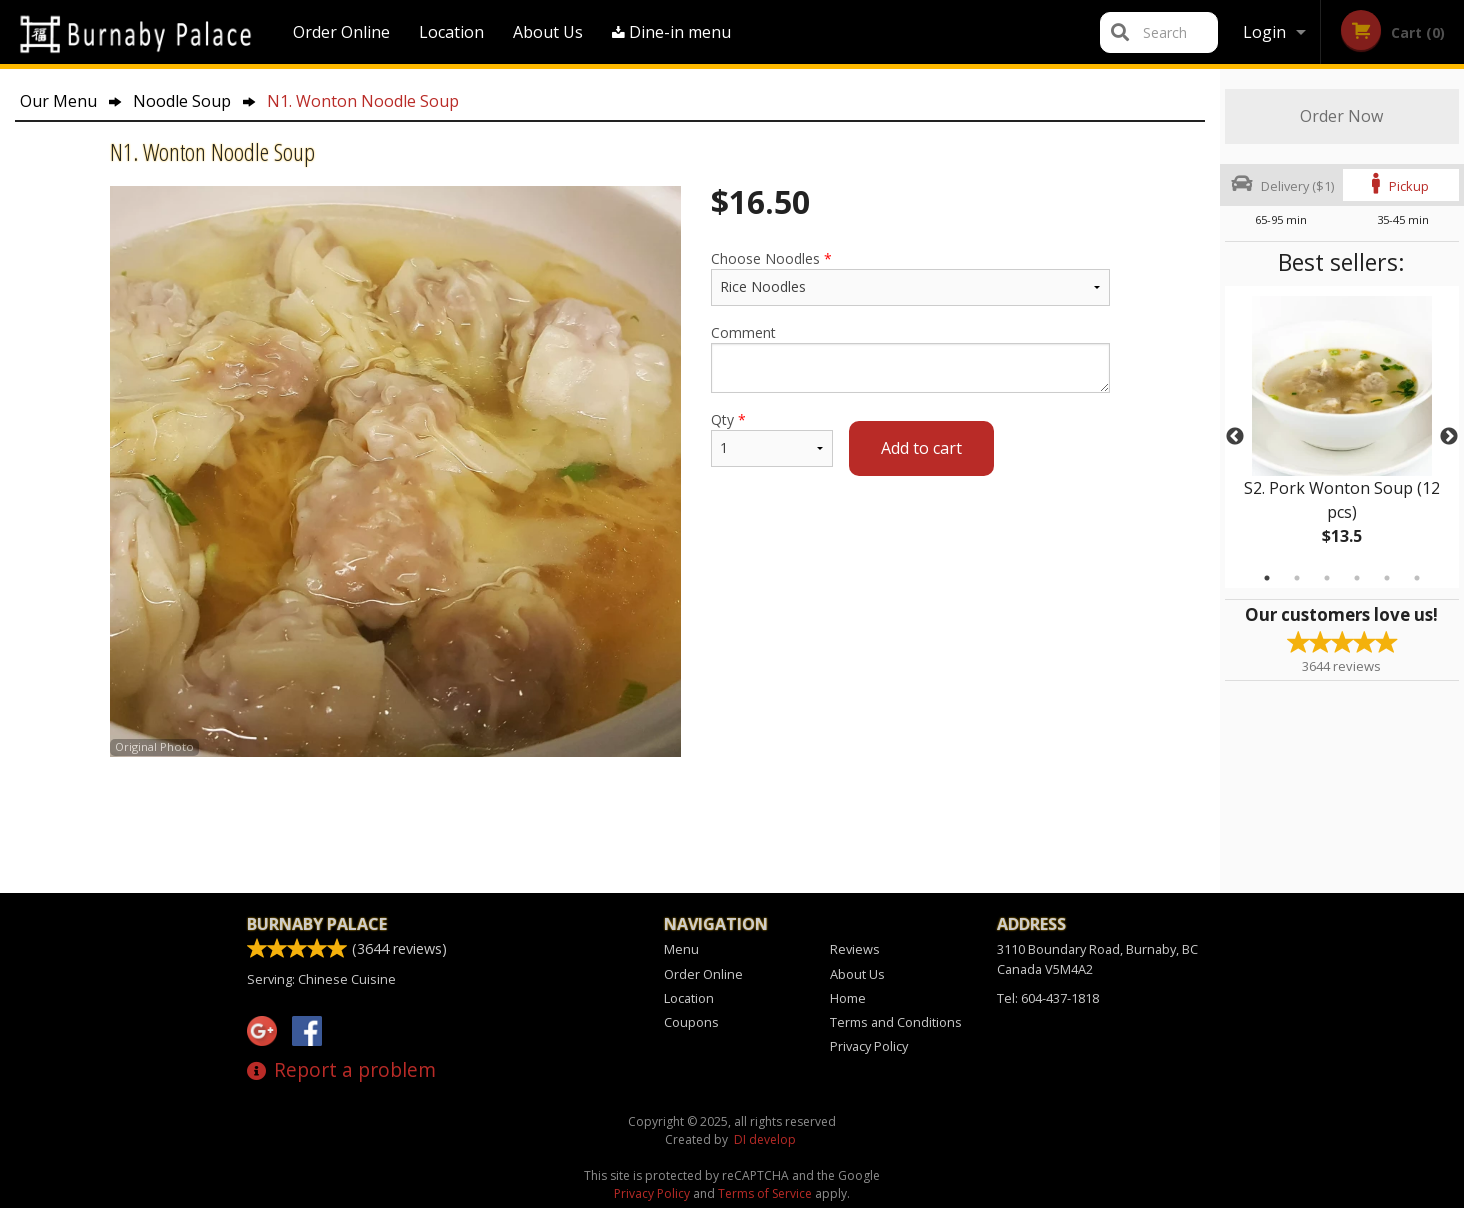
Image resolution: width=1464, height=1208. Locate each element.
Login (1264, 32)
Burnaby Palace (317, 924)
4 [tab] (1357, 578)
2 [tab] (1297, 578)
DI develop (765, 1139)
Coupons (691, 1022)
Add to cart (921, 448)
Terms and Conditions (896, 1022)
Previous (1235, 437)
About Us (548, 32)
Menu (681, 949)
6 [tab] (1417, 578)
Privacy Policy (869, 1046)
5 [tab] (1387, 578)
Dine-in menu (671, 32)
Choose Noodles (910, 277)
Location (451, 32)
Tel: (1048, 998)
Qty (772, 438)
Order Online (341, 32)
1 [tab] (1267, 578)
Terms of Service (765, 1193)
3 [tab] (1327, 578)
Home (848, 998)
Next (1449, 437)
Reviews (855, 949)
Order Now (1341, 116)
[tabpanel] (1342, 437)
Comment (910, 358)
